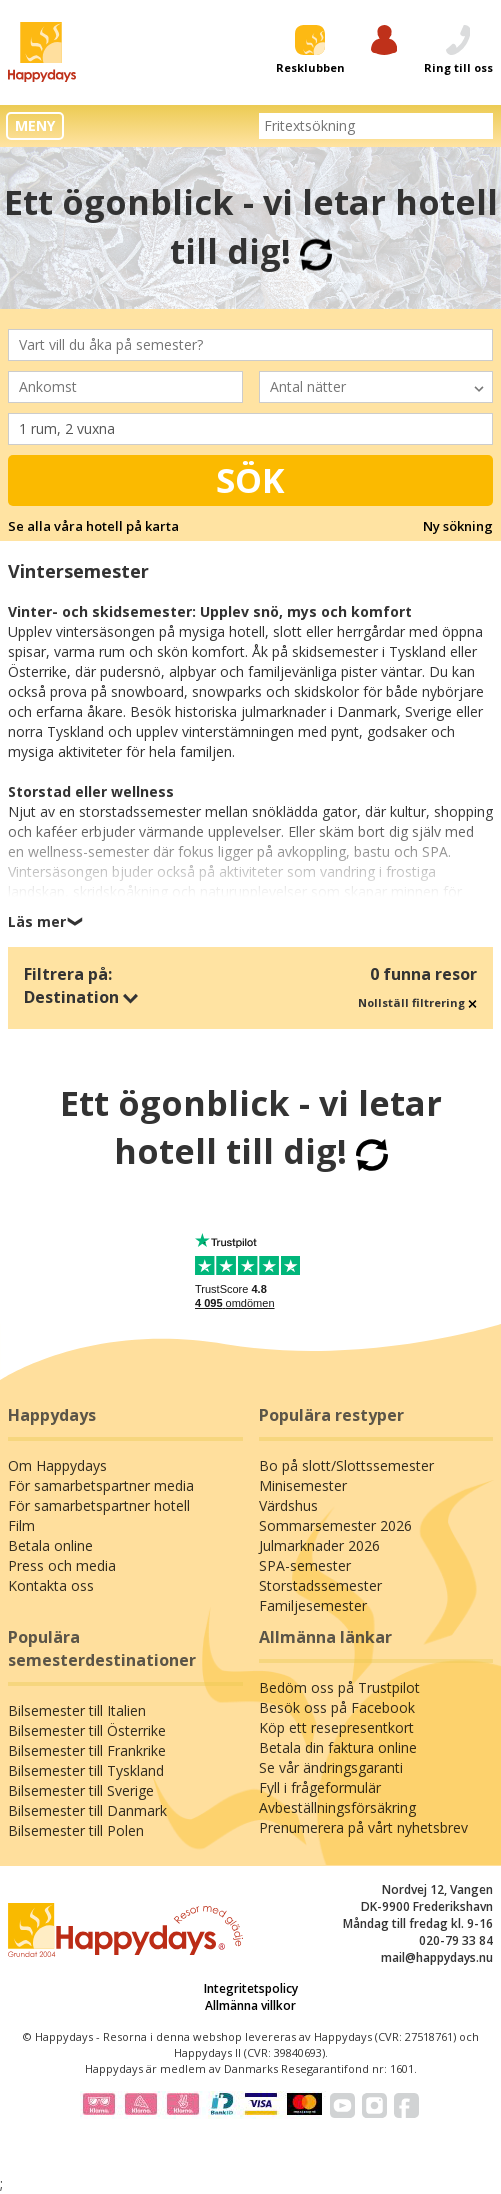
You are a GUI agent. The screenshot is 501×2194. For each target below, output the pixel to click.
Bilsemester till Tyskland (86, 1770)
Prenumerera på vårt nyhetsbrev (363, 1827)
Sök (250, 480)
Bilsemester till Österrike (87, 1730)
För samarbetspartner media (101, 1485)
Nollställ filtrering (417, 1002)
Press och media (62, 1565)
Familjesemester (313, 1605)
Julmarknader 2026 (319, 1545)
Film (21, 1525)
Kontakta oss (51, 1585)
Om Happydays (57, 1465)
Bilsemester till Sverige (81, 1790)
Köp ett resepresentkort (336, 1727)
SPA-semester (305, 1565)
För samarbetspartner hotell (99, 1505)
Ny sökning (458, 526)
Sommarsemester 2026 (335, 1525)
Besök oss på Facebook (337, 1707)
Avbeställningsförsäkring (337, 1807)
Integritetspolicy (251, 1988)
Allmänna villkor (250, 2005)
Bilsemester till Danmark (87, 1810)
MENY (35, 125)
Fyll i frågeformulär (320, 1787)
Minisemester (303, 1485)
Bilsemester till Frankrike (87, 1750)
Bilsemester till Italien (77, 1710)
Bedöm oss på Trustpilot (339, 1687)
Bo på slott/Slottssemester (346, 1465)
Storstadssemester (320, 1585)
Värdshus (288, 1505)
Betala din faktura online (338, 1747)
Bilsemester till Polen (76, 1830)
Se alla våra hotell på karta (93, 526)
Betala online (50, 1545)
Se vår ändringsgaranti (331, 1767)
